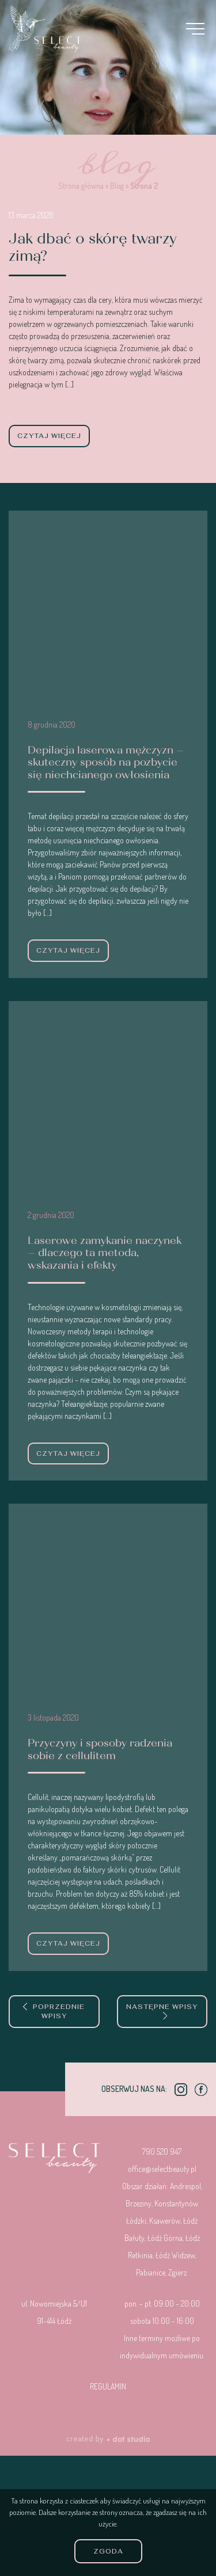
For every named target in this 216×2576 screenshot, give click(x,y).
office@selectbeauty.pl (162, 2169)
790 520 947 (161, 2151)
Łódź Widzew (175, 2255)
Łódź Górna (165, 2238)
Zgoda (108, 2551)
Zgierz (177, 2272)
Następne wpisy (162, 2011)
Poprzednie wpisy (54, 2012)
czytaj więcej (49, 436)
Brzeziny (138, 2203)
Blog (117, 186)
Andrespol (185, 2186)
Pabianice (150, 2272)
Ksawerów (164, 2220)
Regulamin (108, 2386)
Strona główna (81, 186)
